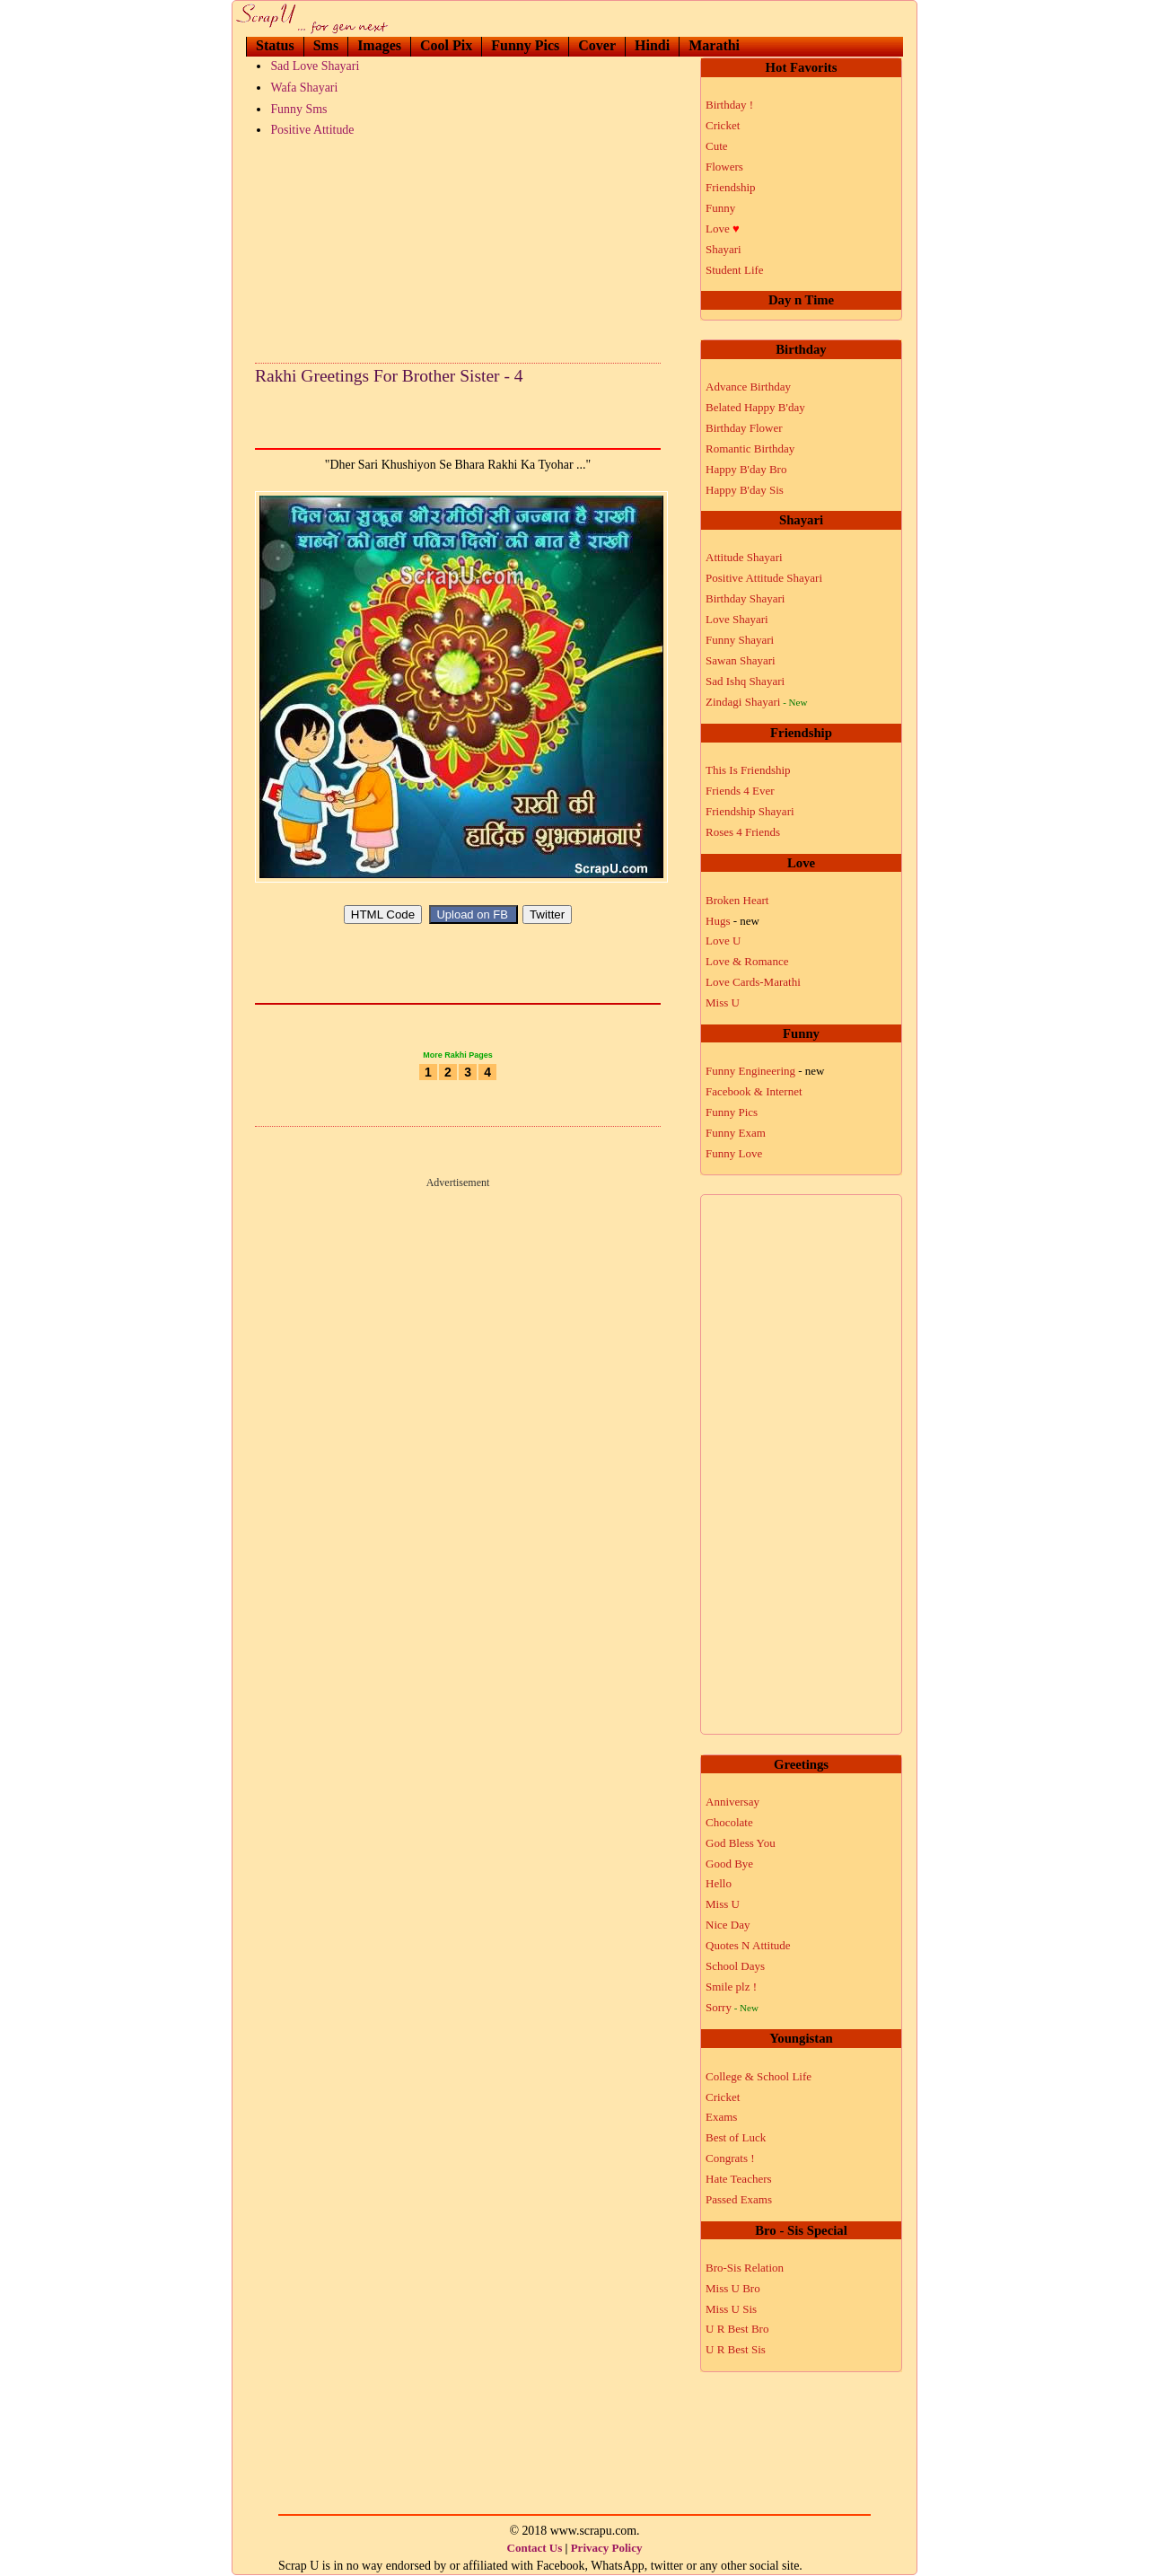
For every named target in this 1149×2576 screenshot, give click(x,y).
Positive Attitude (312, 129)
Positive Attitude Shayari (764, 578)
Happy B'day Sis (745, 490)
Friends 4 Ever (740, 790)
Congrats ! (730, 2158)
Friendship (731, 187)
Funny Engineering (765, 1070)
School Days (735, 1966)
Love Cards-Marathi (753, 982)
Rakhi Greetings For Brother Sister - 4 (388, 375)
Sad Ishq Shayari (745, 681)
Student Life (735, 270)
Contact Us (535, 2547)
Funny (720, 208)
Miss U (723, 1002)
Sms (325, 45)
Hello (719, 1883)
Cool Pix (446, 45)
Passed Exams (739, 2199)
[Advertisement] (458, 246)
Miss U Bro (733, 2288)
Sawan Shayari (741, 660)
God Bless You (741, 1843)
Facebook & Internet (754, 1091)
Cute (717, 146)
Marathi (714, 45)
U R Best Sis (736, 2349)
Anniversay (732, 1801)
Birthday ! (729, 104)
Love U (723, 940)
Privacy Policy (607, 2547)
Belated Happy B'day (755, 407)
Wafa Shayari (304, 87)
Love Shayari (737, 619)
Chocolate (729, 1822)
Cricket (723, 125)
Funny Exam (736, 1132)
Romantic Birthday (750, 448)
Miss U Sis (731, 2309)
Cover (597, 45)
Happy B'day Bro (746, 469)
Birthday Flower (744, 428)
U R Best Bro (737, 2328)
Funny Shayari (740, 639)
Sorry (732, 2007)
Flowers (724, 166)
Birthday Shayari (745, 598)
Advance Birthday (748, 386)
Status (275, 45)
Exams (721, 2116)
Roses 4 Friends (743, 832)
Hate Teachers (739, 2178)
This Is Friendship (748, 770)
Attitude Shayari (744, 557)
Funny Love (734, 1153)
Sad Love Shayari (314, 66)
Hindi (652, 45)
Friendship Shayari (750, 811)
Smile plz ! (731, 1986)
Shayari (723, 249)
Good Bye (729, 1863)
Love (723, 228)
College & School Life (758, 2076)
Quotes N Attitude (748, 1945)
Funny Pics (525, 45)
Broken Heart (737, 900)
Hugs (732, 921)
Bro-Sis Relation (745, 2267)
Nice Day (728, 1924)
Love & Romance (747, 961)
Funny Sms (298, 109)
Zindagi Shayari (756, 701)
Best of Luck (736, 2137)
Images (379, 45)
